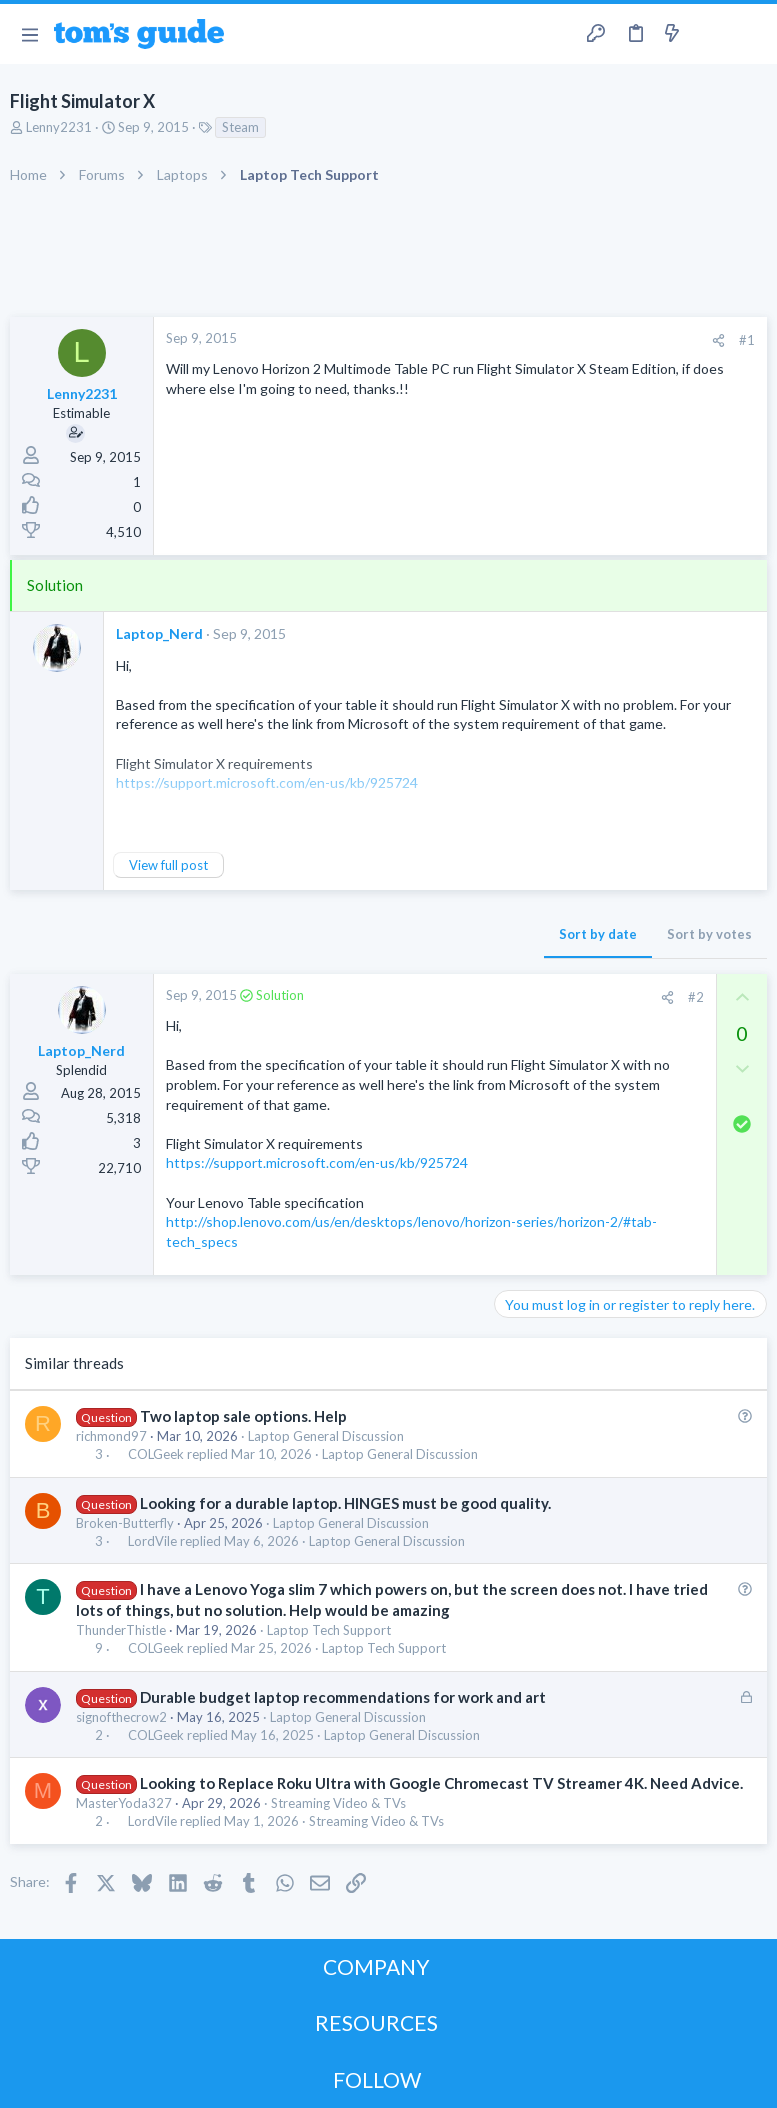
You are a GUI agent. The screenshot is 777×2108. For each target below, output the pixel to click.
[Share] (718, 340)
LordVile (152, 1541)
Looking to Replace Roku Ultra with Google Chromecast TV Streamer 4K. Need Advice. (441, 1783)
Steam (240, 127)
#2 (696, 997)
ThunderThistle (121, 1630)
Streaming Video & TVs (338, 1803)
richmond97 (111, 1436)
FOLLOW (377, 2079)
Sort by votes (709, 934)
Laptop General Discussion (326, 1436)
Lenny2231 (59, 127)
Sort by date (598, 934)
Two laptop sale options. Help (243, 1416)
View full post (168, 865)
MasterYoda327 (124, 1803)
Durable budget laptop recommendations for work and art (343, 1697)
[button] (29, 34)
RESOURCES (376, 2022)
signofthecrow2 (121, 1717)
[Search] (750, 34)
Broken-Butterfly (125, 1523)
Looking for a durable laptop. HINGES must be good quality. (345, 1503)
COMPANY (376, 1966)
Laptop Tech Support (329, 1630)
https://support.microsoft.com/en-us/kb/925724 (317, 1162)
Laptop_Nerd (159, 633)
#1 (747, 340)
